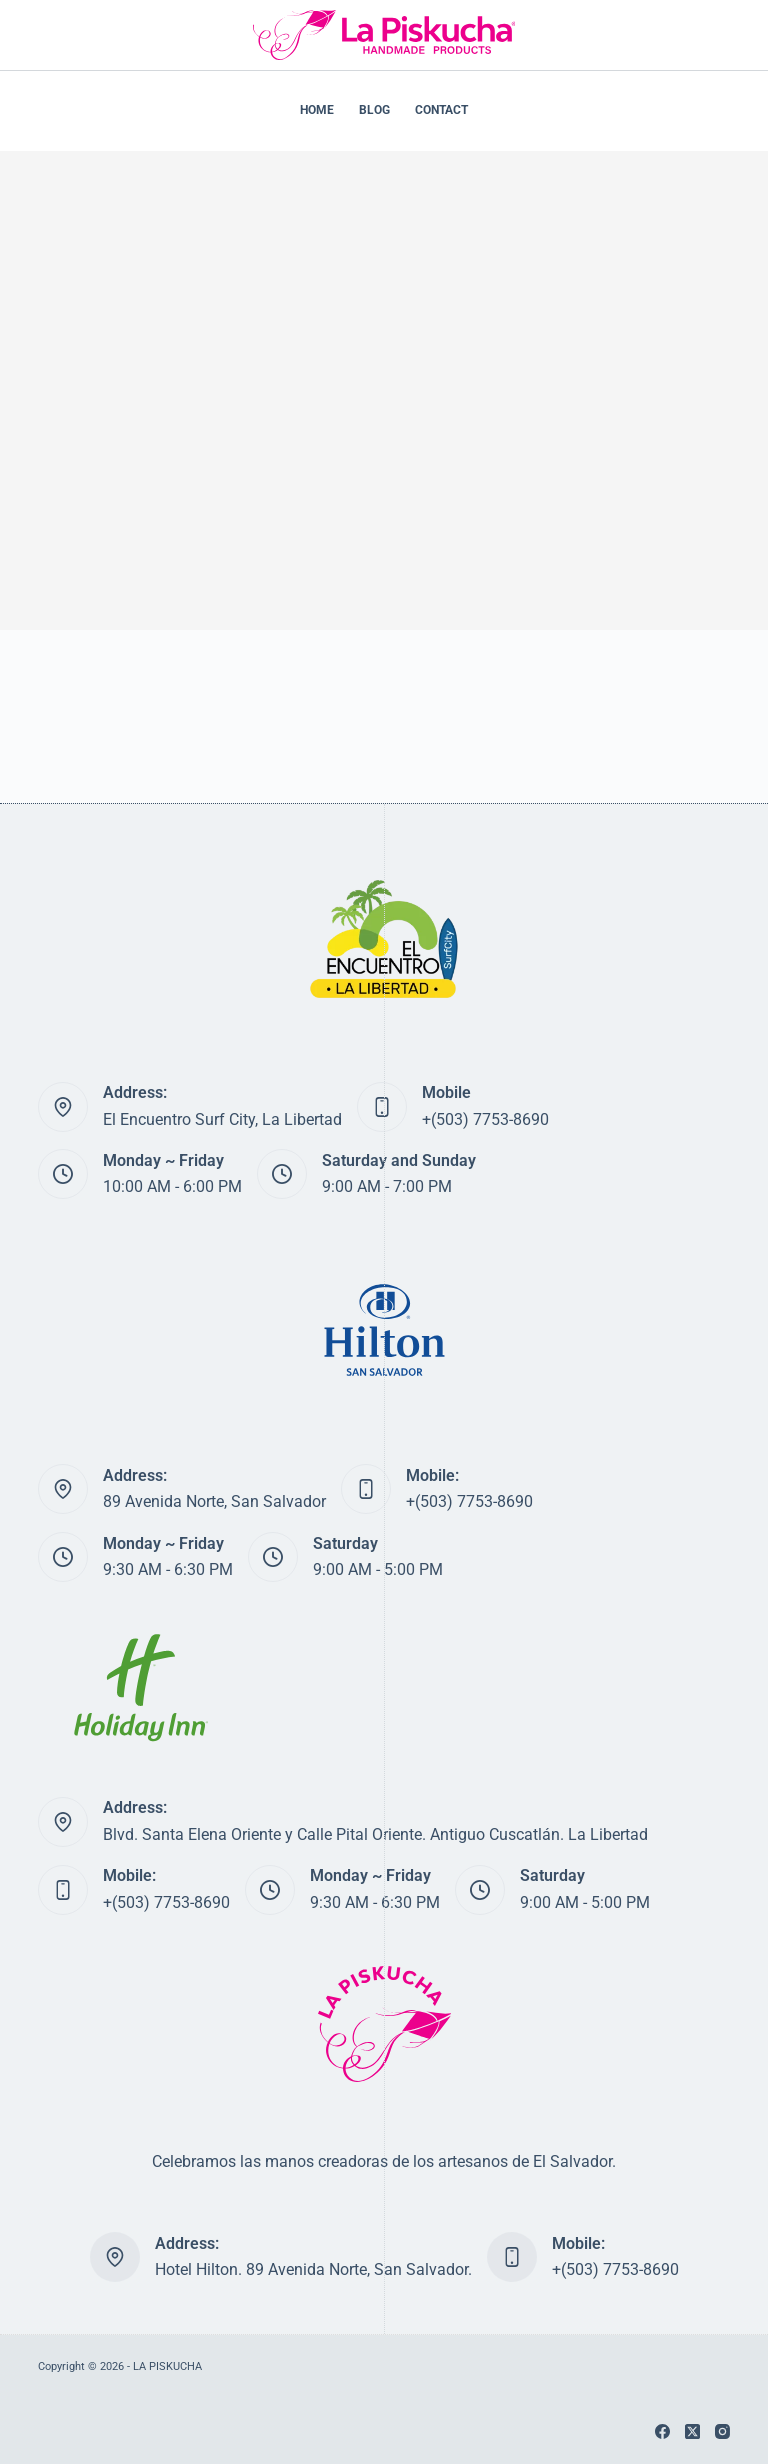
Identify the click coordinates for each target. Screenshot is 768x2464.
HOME (317, 110)
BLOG (374, 110)
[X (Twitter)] (692, 2431)
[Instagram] (722, 2431)
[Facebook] (662, 2431)
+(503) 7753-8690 (485, 1119)
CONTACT (441, 110)
